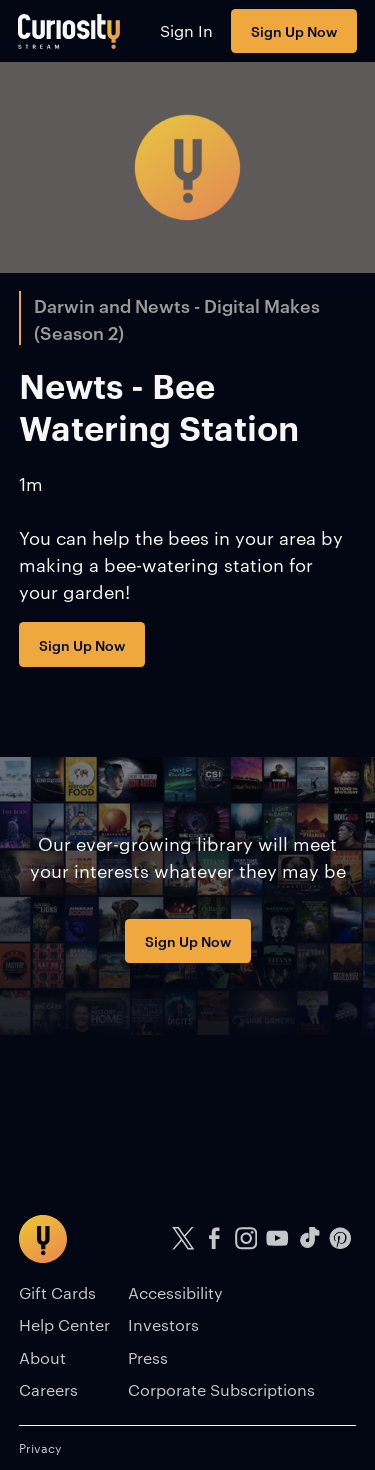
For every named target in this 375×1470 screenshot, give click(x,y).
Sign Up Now (294, 30)
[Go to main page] (69, 31)
